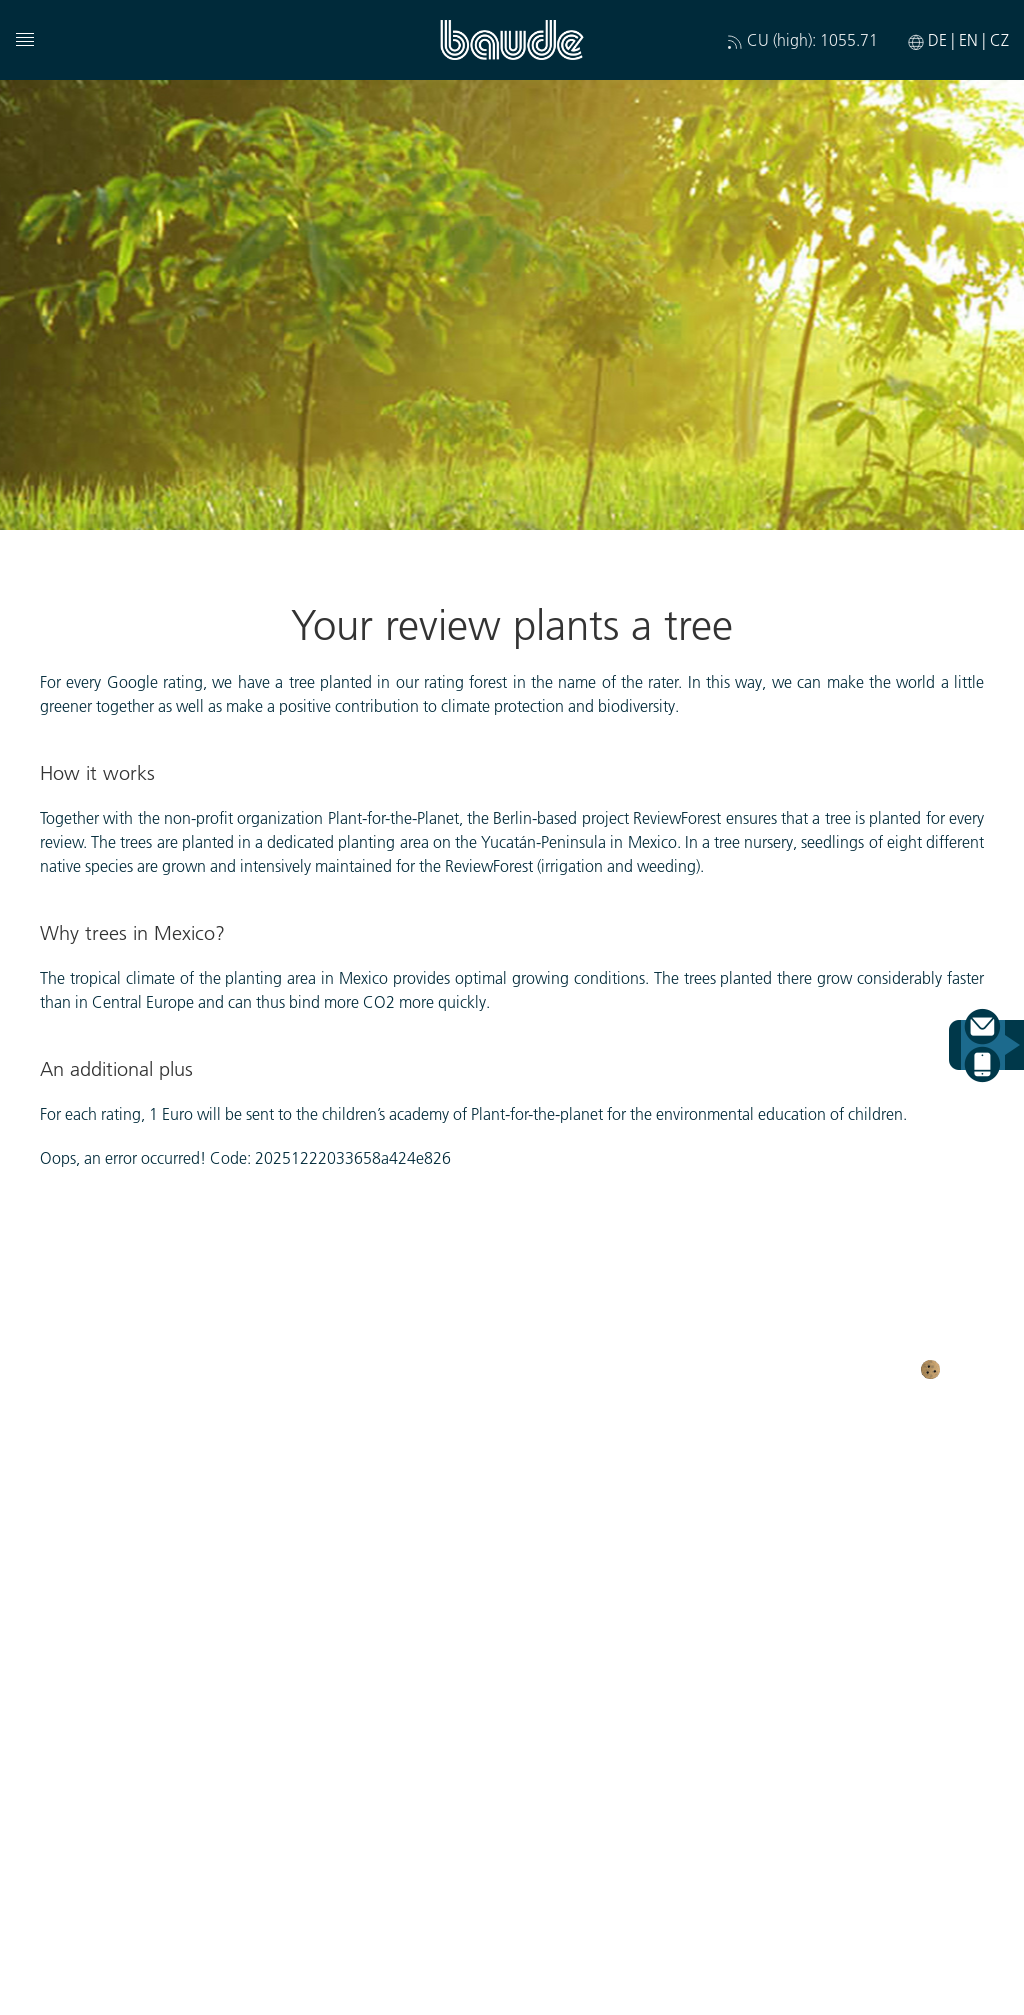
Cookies (965, 1367)
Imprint (557, 1366)
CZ (999, 39)
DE (939, 39)
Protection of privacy (418, 1366)
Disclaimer (649, 1366)
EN (970, 39)
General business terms (807, 1366)
